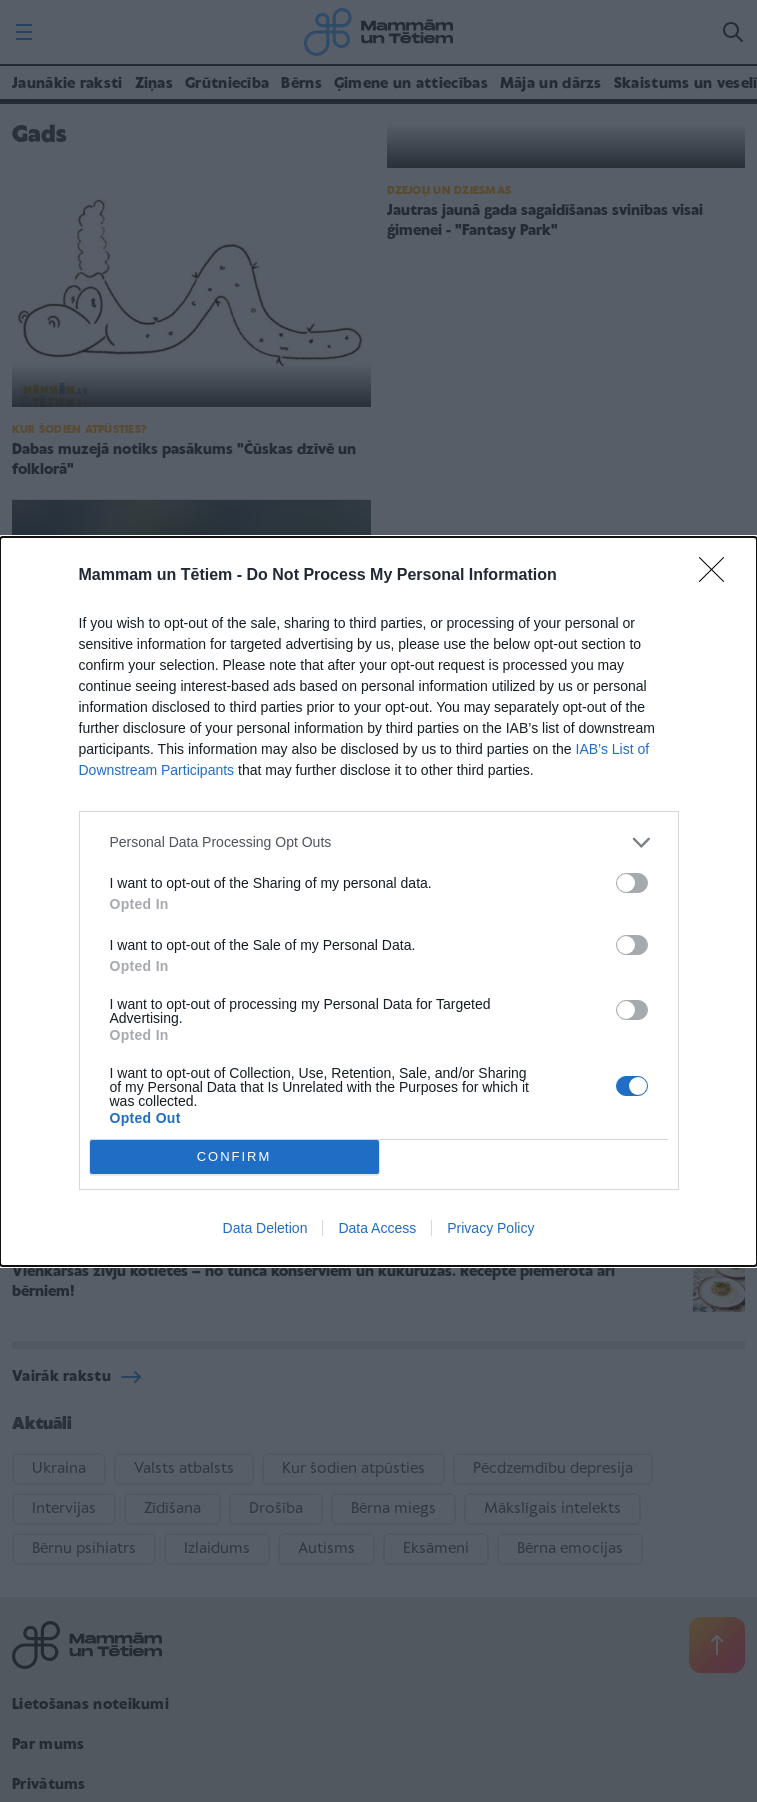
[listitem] (379, 842)
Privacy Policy (490, 1228)
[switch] (632, 883)
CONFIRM (234, 1156)
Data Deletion (265, 1228)
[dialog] (378, 901)
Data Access (377, 1228)
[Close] (718, 576)
